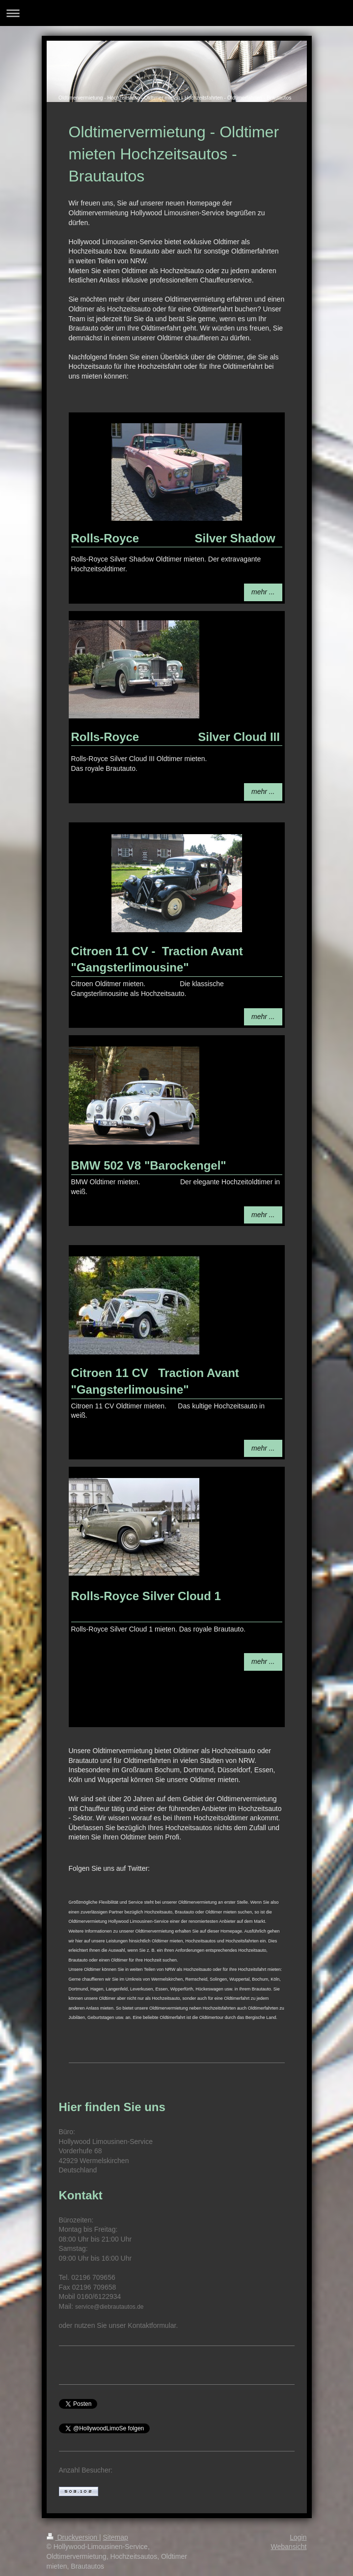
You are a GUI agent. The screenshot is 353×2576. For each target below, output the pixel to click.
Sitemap (115, 2537)
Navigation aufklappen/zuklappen (176, 13)
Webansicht (289, 2546)
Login (298, 2537)
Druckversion (73, 2537)
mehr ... (262, 592)
